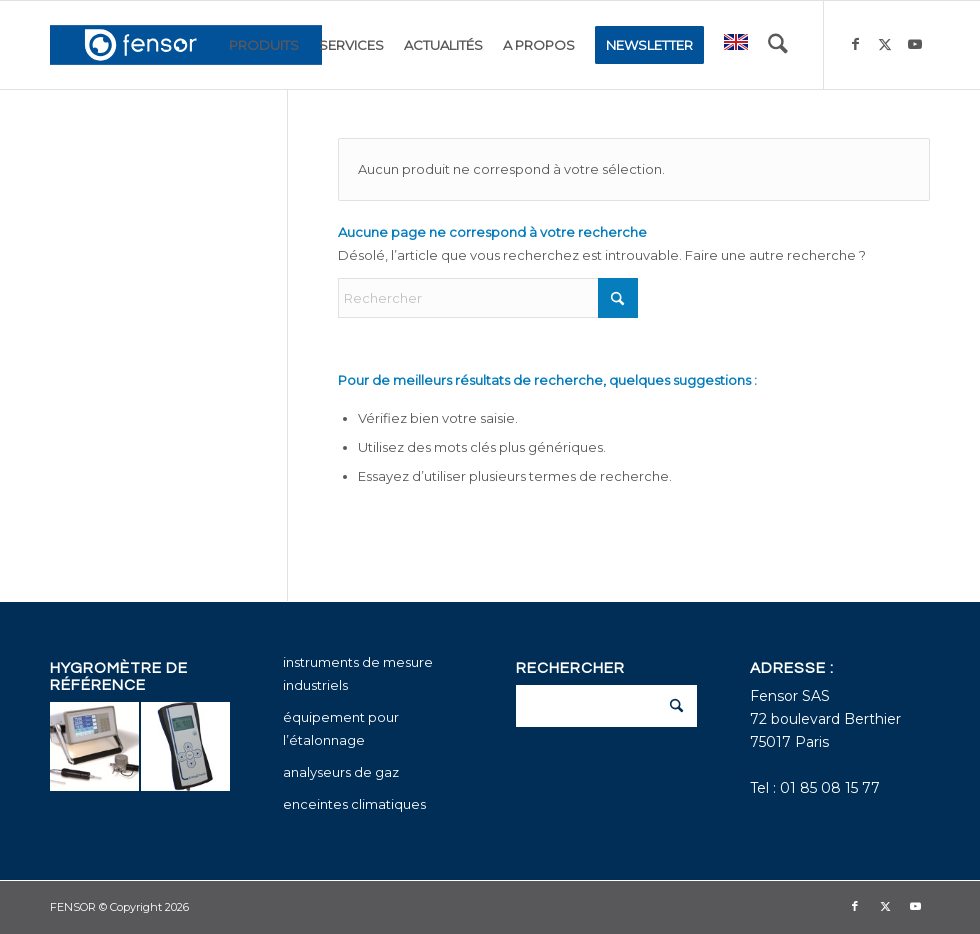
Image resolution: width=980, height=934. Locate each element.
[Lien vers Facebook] (855, 44)
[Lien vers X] (885, 44)
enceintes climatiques (354, 804)
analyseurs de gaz (341, 772)
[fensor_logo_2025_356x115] (186, 45)
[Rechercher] (778, 45)
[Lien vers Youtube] (915, 44)
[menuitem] (264, 45)
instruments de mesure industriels (358, 673)
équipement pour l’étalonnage (341, 728)
